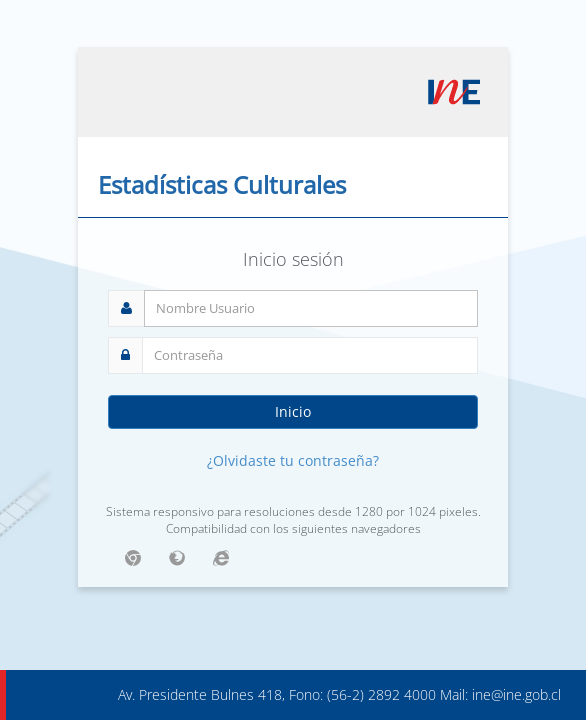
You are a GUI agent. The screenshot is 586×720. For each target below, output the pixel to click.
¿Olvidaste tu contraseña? (293, 460)
